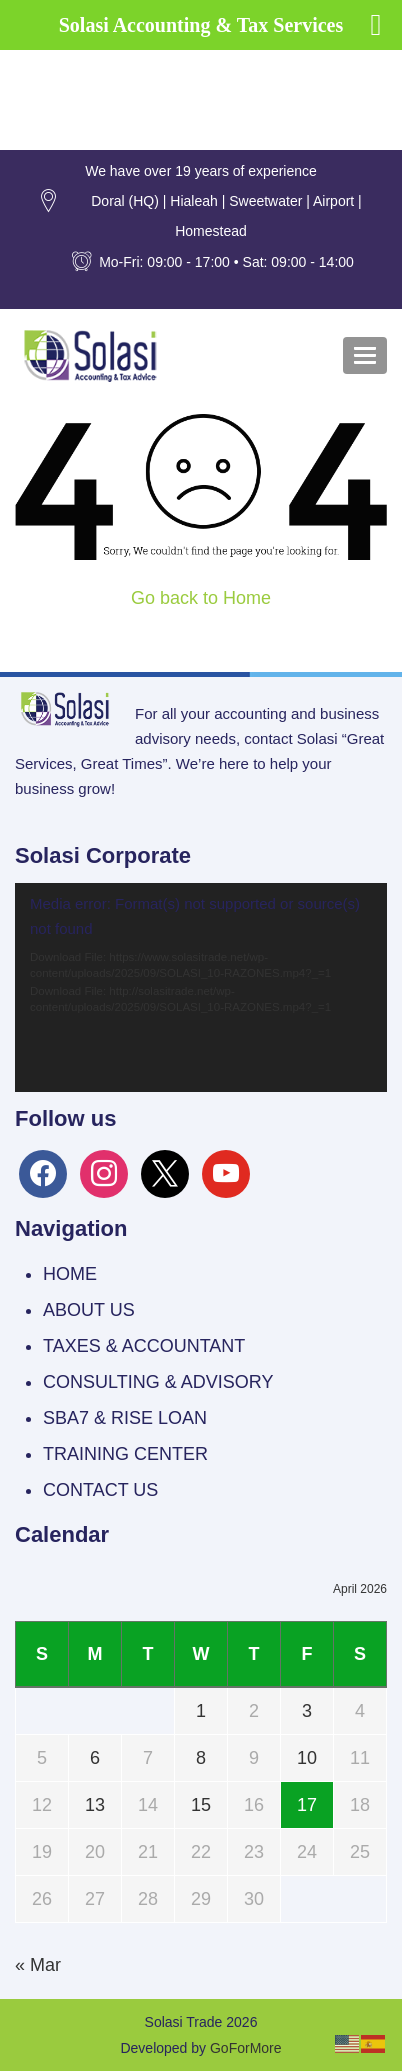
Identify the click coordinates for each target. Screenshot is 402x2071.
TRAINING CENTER (125, 1454)
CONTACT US (100, 1490)
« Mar (38, 1965)
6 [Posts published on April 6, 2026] (95, 1758)
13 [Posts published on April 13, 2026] (95, 1805)
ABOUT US (89, 1310)
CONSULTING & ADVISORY (158, 1382)
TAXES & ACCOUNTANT (144, 1346)
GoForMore (246, 2048)
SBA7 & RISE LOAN (125, 1418)
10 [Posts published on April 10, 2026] (307, 1758)
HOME (70, 1274)
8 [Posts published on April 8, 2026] (201, 1758)
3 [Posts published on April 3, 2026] (307, 1711)
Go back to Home (201, 598)
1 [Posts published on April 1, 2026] (201, 1711)
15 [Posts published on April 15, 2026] (201, 1805)
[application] (201, 987)
